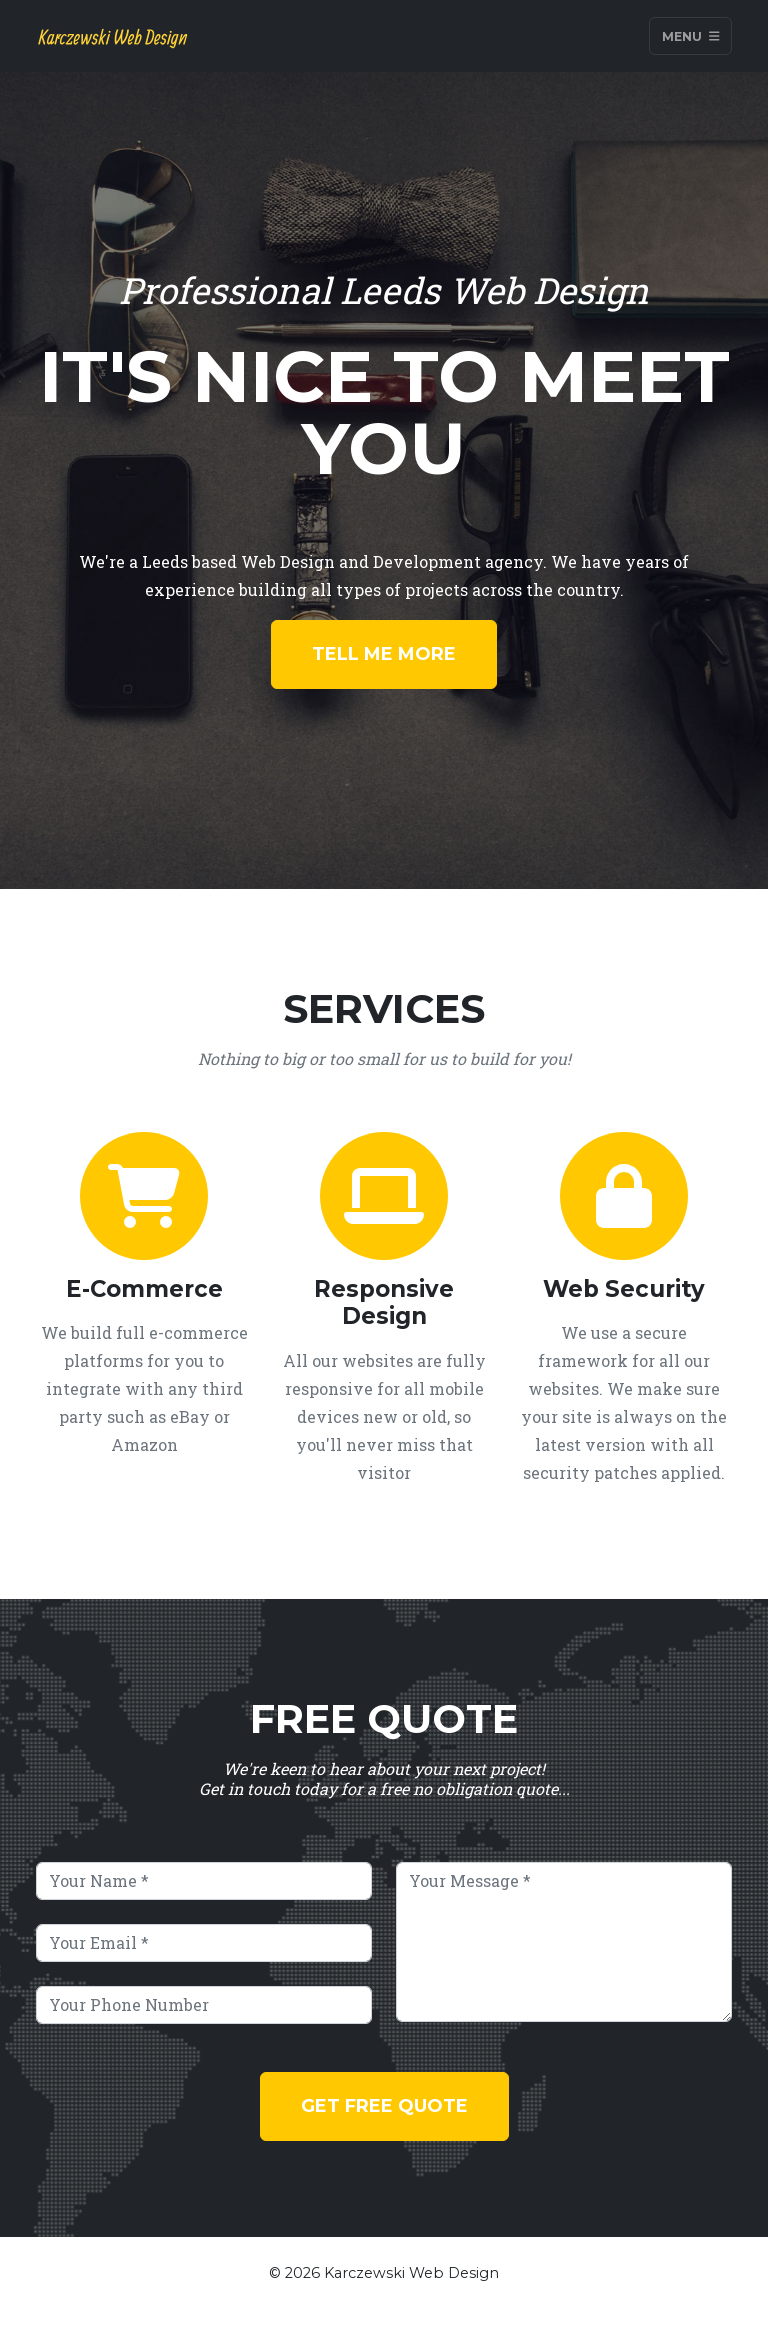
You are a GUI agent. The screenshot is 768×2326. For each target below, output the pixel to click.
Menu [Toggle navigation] (691, 35)
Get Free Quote (384, 2106)
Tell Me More (384, 654)
